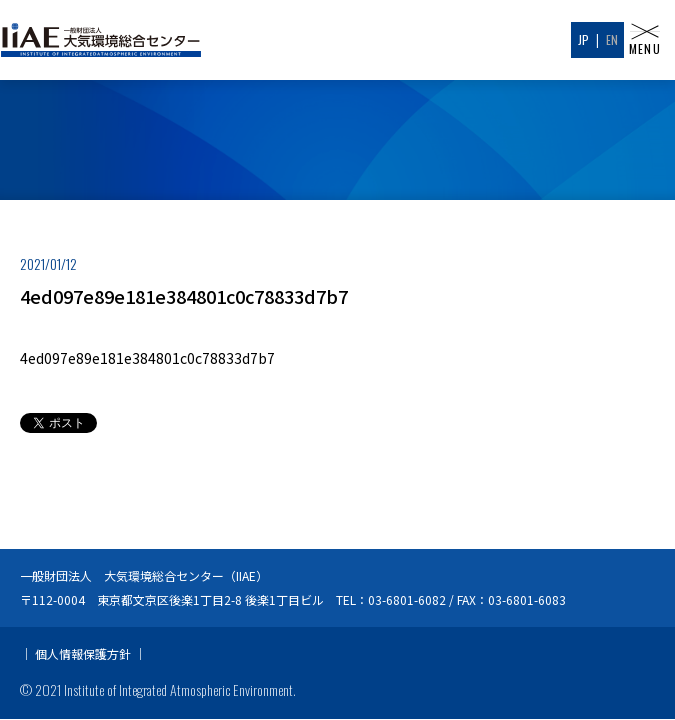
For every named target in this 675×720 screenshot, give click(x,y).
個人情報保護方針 (83, 618)
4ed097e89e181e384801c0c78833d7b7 (147, 358)
